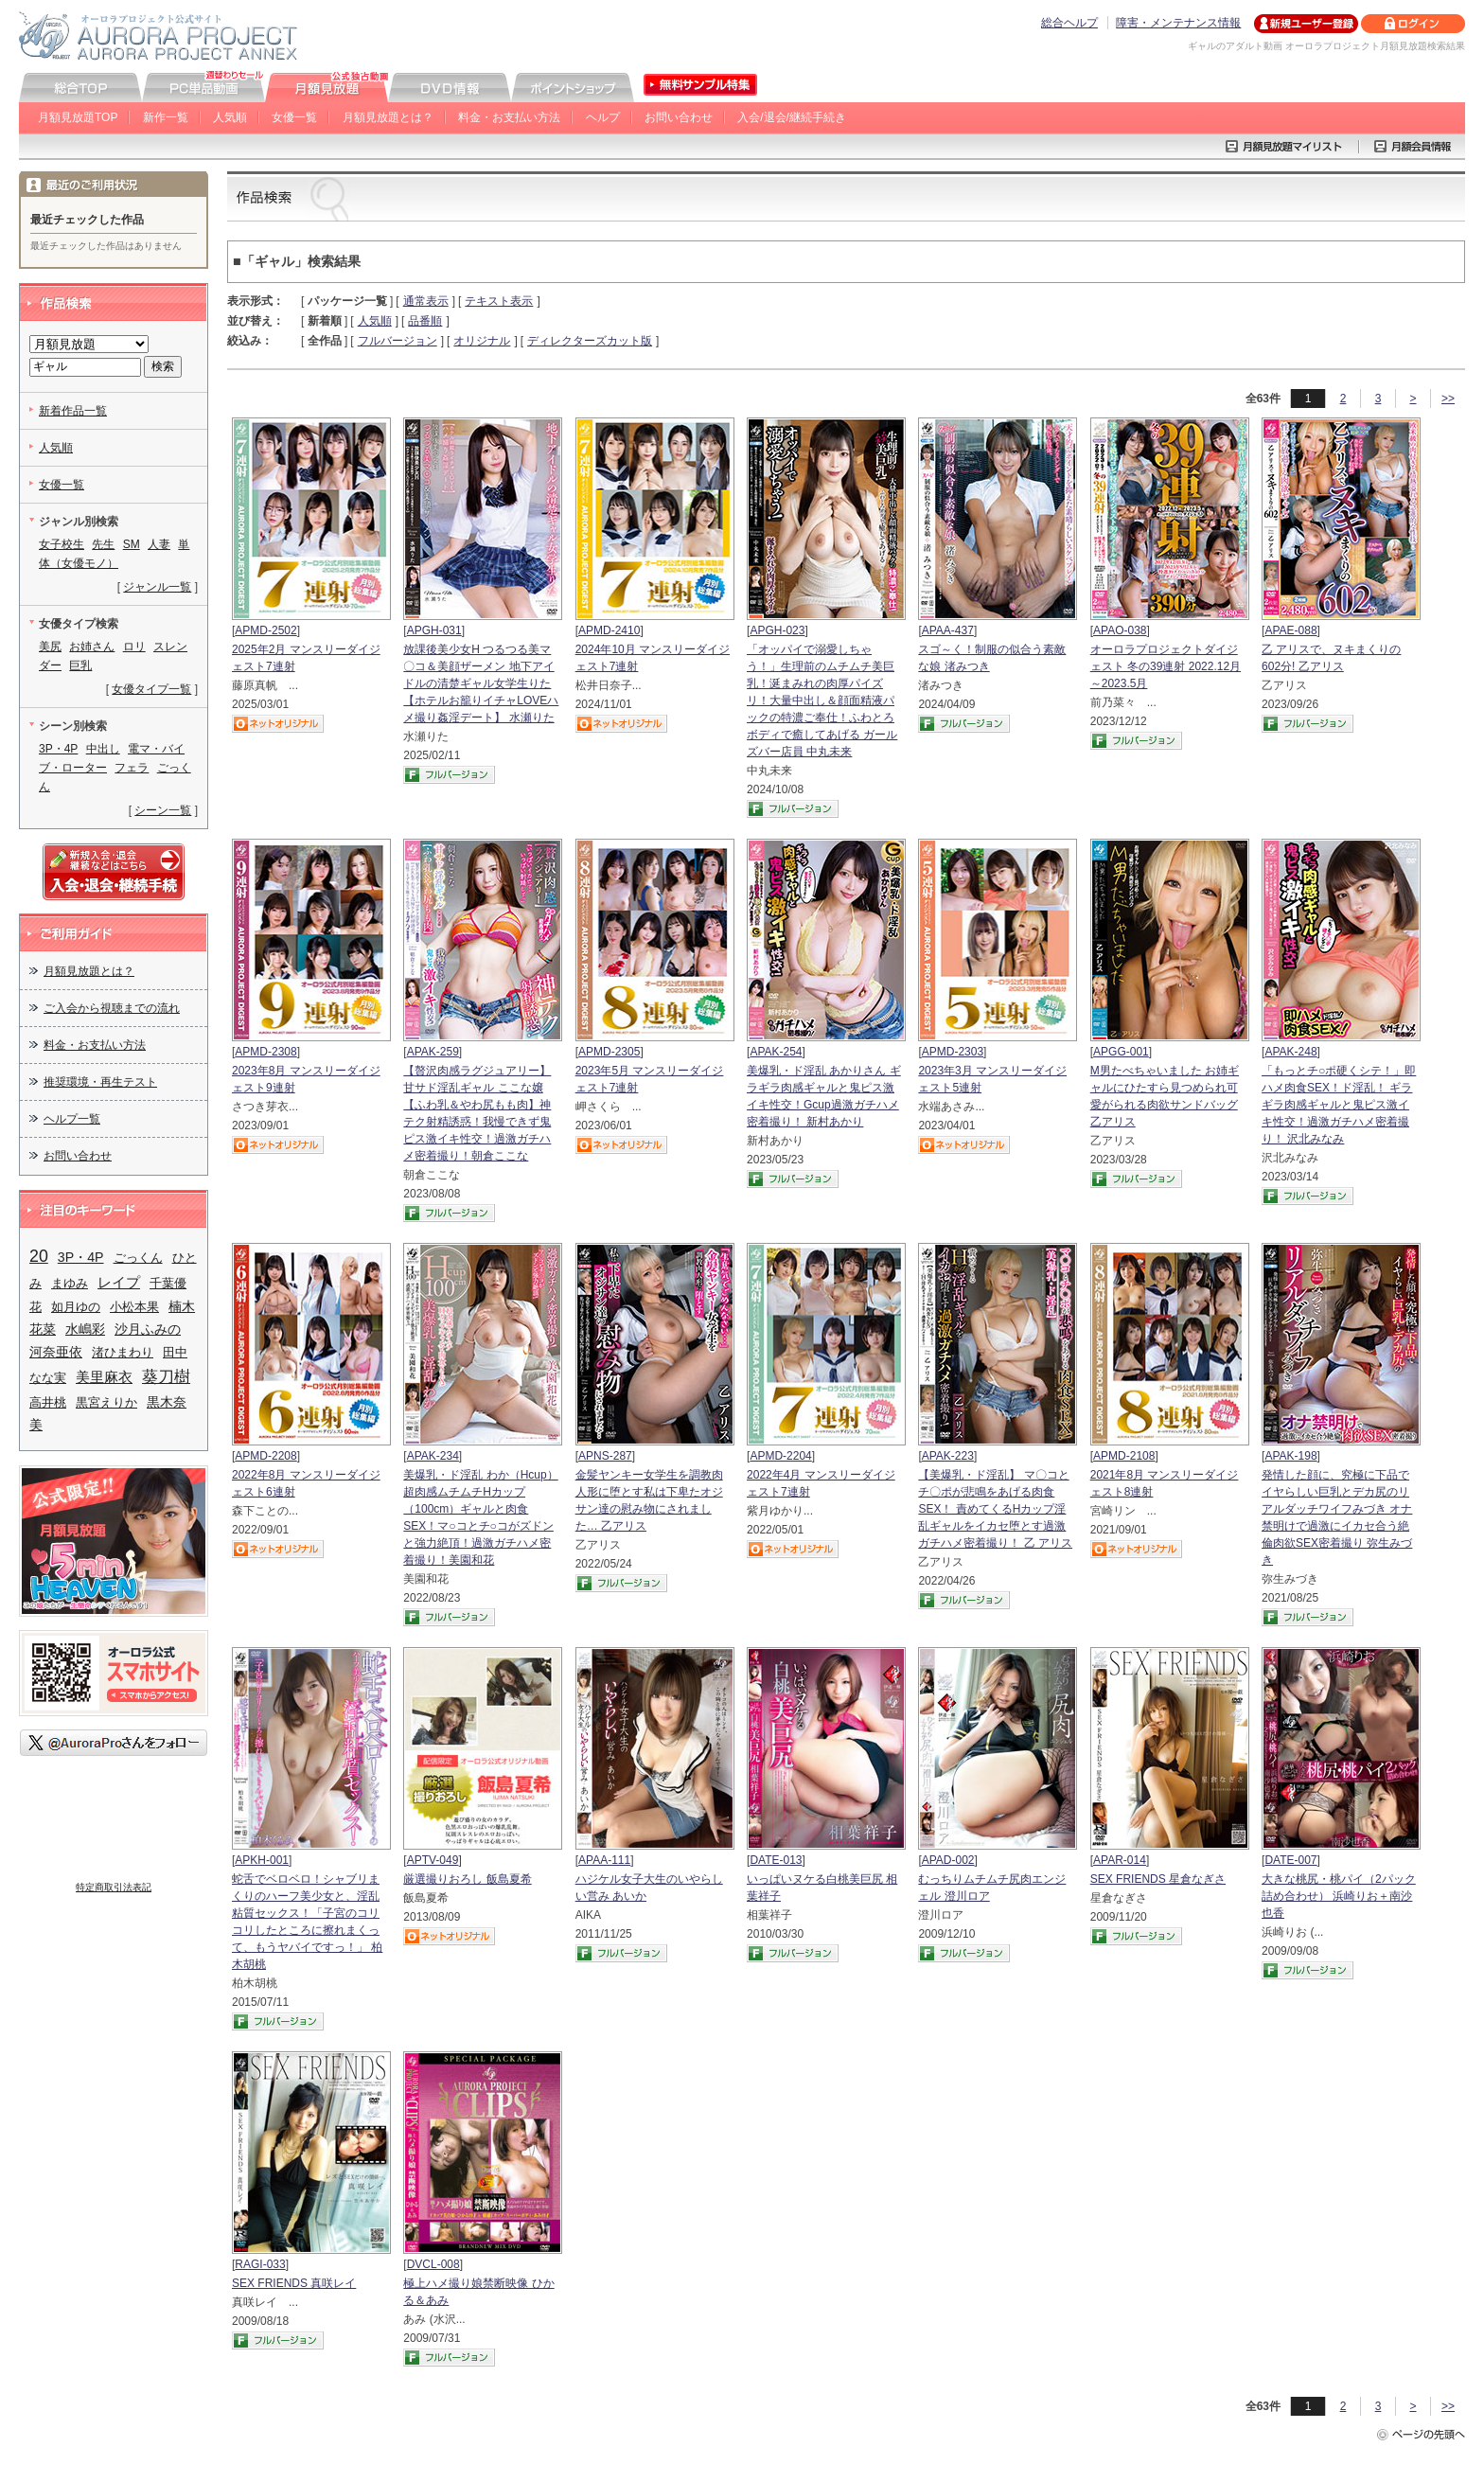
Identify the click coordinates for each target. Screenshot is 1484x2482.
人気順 (230, 117)
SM (131, 544)
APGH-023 (777, 630)
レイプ (118, 1282)
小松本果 (134, 1307)
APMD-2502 (265, 630)
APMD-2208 (265, 1456)
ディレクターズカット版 (589, 340)
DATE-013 (776, 1860)
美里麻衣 (104, 1377)
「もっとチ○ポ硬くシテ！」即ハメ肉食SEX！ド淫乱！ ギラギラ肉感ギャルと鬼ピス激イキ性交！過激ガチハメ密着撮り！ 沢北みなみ (1339, 1104)
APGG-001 (1121, 1051)
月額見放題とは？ (388, 117)
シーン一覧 (162, 810)
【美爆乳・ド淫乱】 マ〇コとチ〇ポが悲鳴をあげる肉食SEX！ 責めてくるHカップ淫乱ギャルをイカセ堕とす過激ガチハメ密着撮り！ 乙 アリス (995, 1509)
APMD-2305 (609, 1051)
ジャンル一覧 (157, 587)
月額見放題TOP (77, 117)
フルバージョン (397, 340)
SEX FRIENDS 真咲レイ (294, 2283)
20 (38, 1256)
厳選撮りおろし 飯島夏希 (467, 1879)
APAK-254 (776, 1051)
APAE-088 (1290, 630)
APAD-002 (948, 1860)
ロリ (134, 646)
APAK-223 (948, 1456)
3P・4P (58, 748)
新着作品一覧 (73, 410)
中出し (103, 748)
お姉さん (92, 646)
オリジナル (481, 340)
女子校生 (61, 544)
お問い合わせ (679, 117)
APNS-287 (605, 1456)
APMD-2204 (780, 1456)
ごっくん (138, 1257)
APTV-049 (433, 1860)
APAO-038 (1119, 630)
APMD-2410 (609, 630)
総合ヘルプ (1069, 22)
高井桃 (47, 1402)
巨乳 (80, 665)
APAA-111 (604, 1860)
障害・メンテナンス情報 (1178, 22)
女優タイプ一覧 (151, 689)
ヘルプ (603, 117)
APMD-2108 (1124, 1456)
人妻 (159, 544)
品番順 (425, 321)
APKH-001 (262, 1860)
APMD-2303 (952, 1051)
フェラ (132, 767)
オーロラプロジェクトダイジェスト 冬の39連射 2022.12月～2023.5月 (1165, 666)
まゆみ (69, 1283)
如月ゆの (75, 1307)
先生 (103, 544)
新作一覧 (165, 117)
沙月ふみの (148, 1329)
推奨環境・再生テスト (100, 1082)
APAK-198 (1290, 1456)
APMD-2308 (265, 1051)
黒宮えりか (106, 1402)
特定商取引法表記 (113, 1887)
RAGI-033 (260, 2264)
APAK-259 (433, 1051)
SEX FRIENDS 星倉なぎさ (1158, 1879)
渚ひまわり (122, 1352)
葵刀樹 (166, 1377)
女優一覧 (294, 117)
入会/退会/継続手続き (791, 117)
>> (1448, 398)
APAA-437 (948, 630)
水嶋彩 (85, 1329)
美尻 (50, 646)
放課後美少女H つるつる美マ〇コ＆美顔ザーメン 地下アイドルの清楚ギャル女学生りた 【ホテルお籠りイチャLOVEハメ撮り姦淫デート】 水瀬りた (480, 683)
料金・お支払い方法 (509, 117)
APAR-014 (1119, 1860)
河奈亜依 (55, 1351)
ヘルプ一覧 (72, 1119)
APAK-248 (1290, 1051)
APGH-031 (434, 630)
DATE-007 (1290, 1860)
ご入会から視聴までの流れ (112, 1008)
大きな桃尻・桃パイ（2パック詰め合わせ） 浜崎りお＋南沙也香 (1339, 1896)
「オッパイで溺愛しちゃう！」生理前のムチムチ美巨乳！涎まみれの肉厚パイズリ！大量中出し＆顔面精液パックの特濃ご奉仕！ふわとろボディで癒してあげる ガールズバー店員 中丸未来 (822, 700)
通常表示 (426, 301)
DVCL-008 (433, 2264)
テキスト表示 (499, 301)
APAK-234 (433, 1456)
